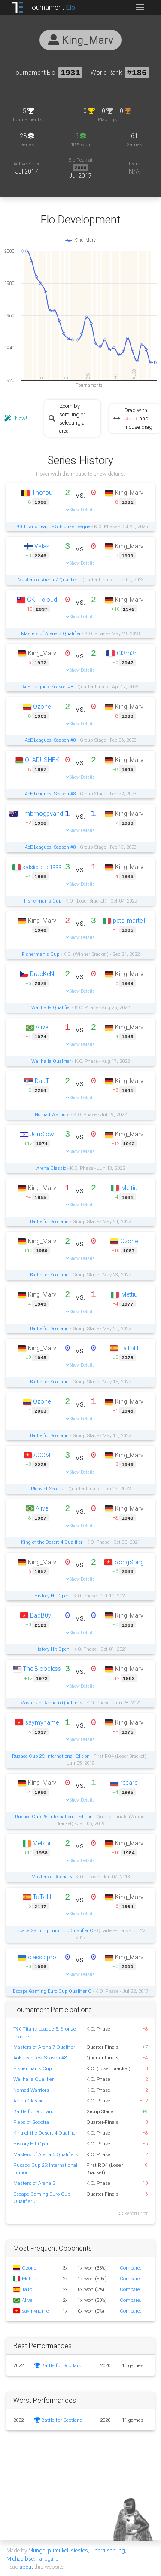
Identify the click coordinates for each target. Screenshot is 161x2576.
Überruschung (108, 2550)
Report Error (133, 2213)
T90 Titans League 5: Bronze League (52, 526)
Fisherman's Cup (42, 900)
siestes (79, 2550)
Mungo (36, 2550)
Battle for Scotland (49, 1221)
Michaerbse (20, 2558)
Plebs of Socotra (47, 1488)
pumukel (58, 2550)
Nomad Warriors (52, 1114)
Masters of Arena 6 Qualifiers (51, 1702)
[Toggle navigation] (140, 7)
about (26, 2566)
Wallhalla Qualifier (51, 1007)
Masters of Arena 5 (51, 1876)
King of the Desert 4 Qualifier (51, 1542)
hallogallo (47, 2558)
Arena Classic (51, 1168)
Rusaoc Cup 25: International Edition (51, 1756)
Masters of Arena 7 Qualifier (47, 579)
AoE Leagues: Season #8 (47, 686)
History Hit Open (52, 1595)
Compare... (132, 2267)
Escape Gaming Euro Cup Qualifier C (54, 1930)
